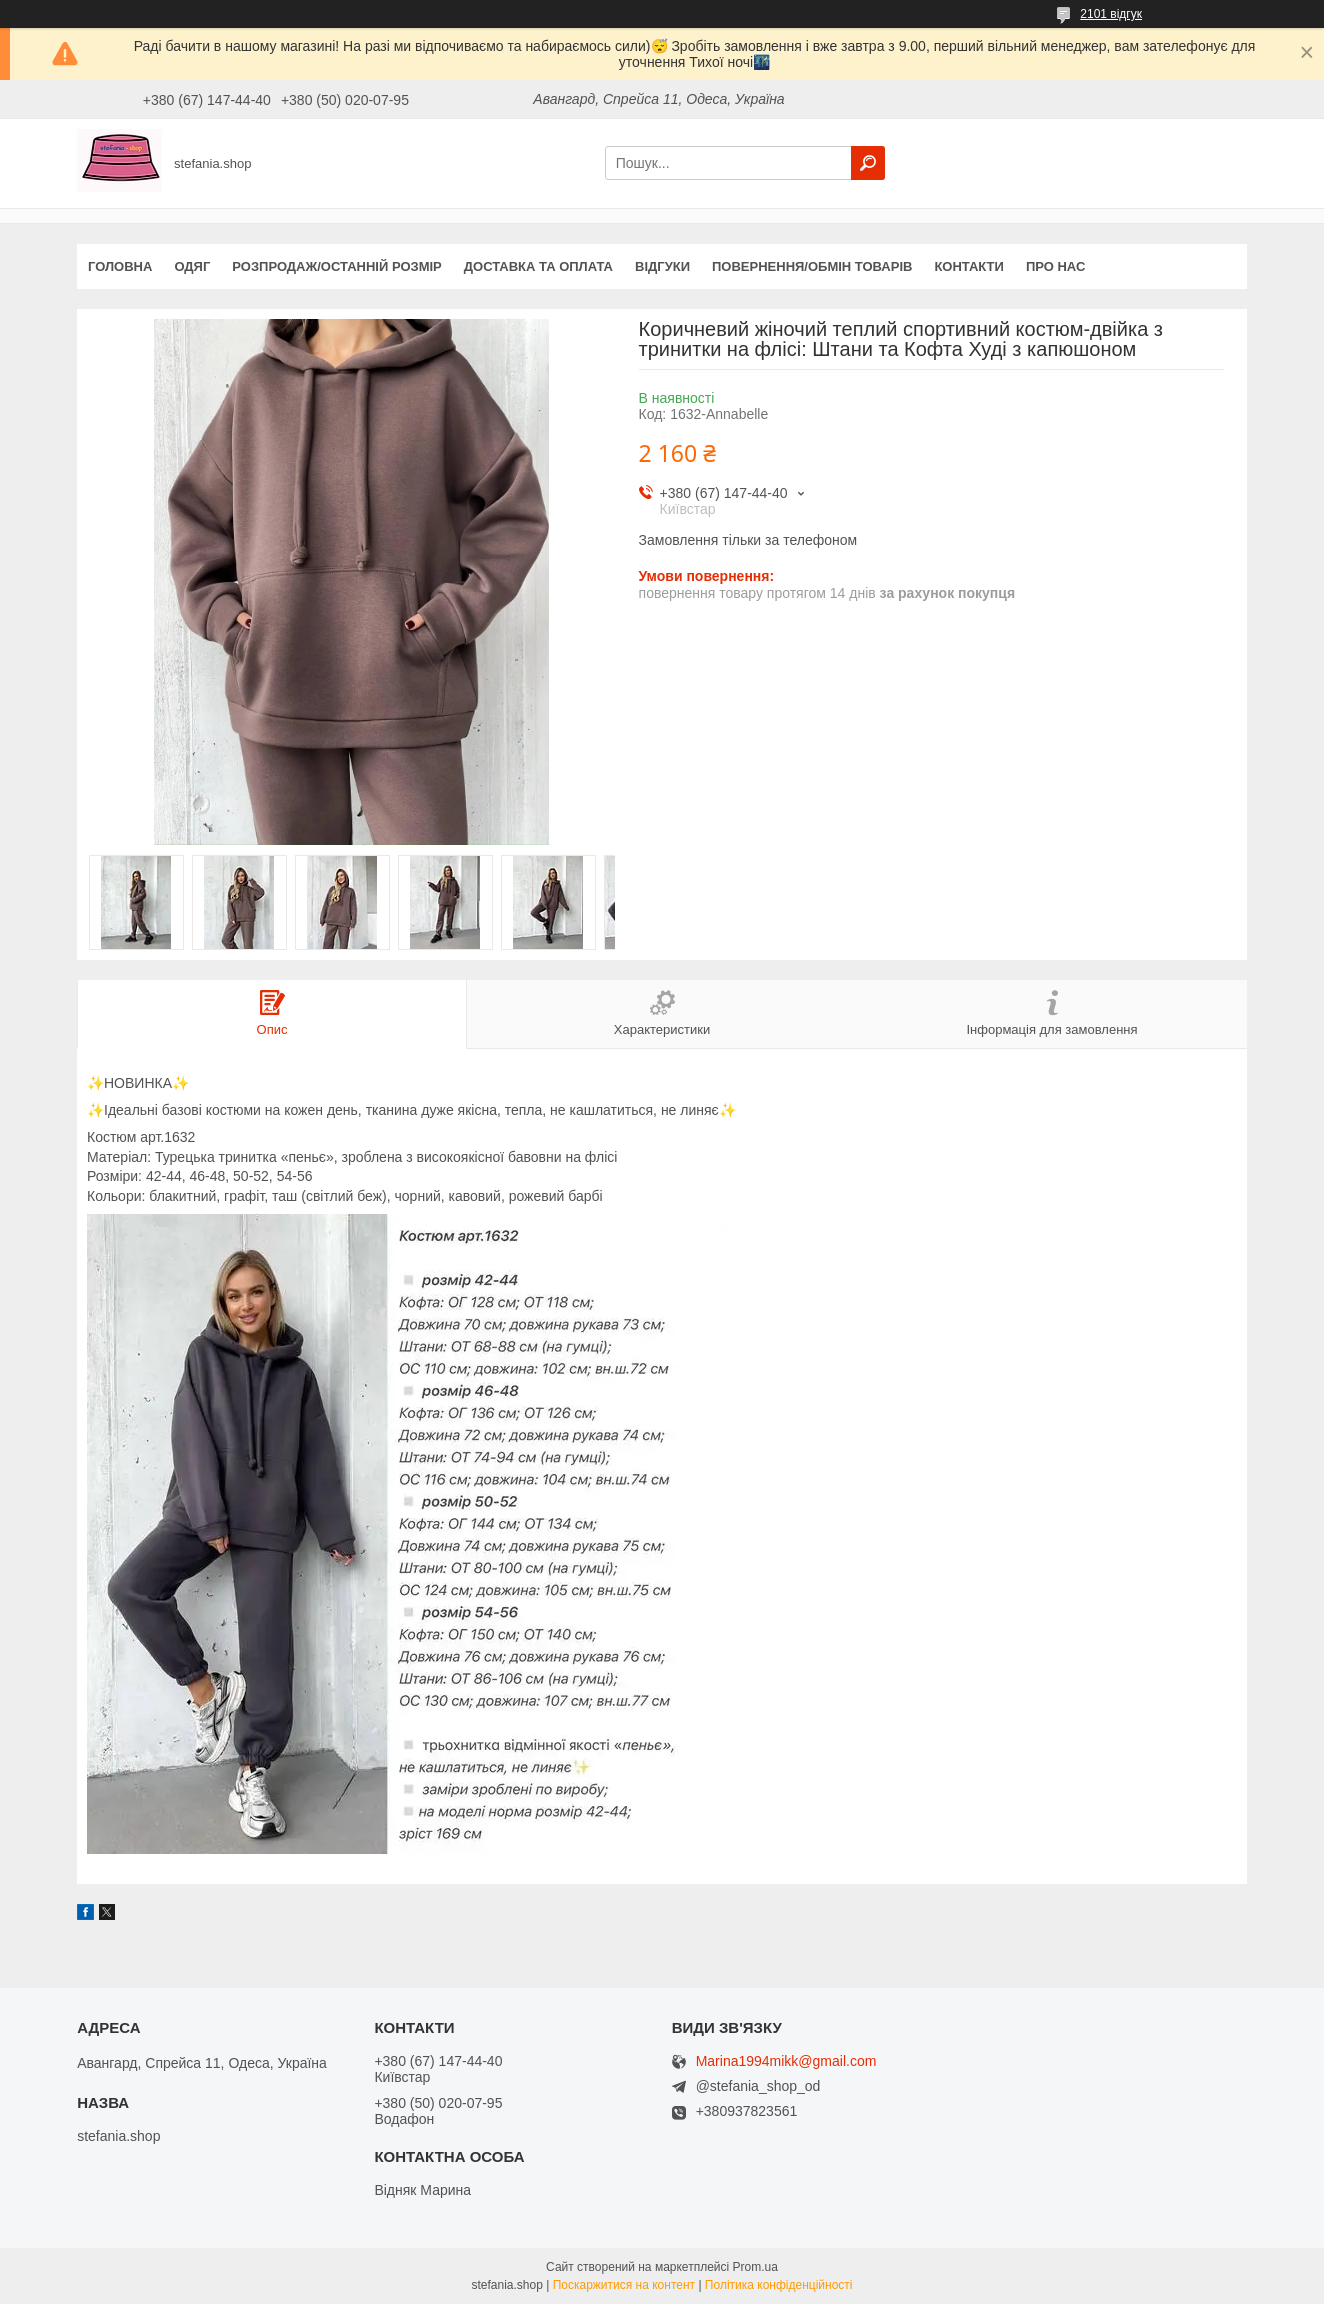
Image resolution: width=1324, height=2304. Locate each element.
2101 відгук (1111, 14)
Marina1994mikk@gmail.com (786, 2061)
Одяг (192, 266)
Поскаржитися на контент (624, 2285)
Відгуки (662, 266)
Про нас (1055, 266)
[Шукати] (868, 163)
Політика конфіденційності (779, 2285)
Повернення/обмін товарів (812, 266)
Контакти (969, 266)
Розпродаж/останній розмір (336, 266)
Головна (120, 266)
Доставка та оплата (538, 266)
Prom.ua (755, 2267)
